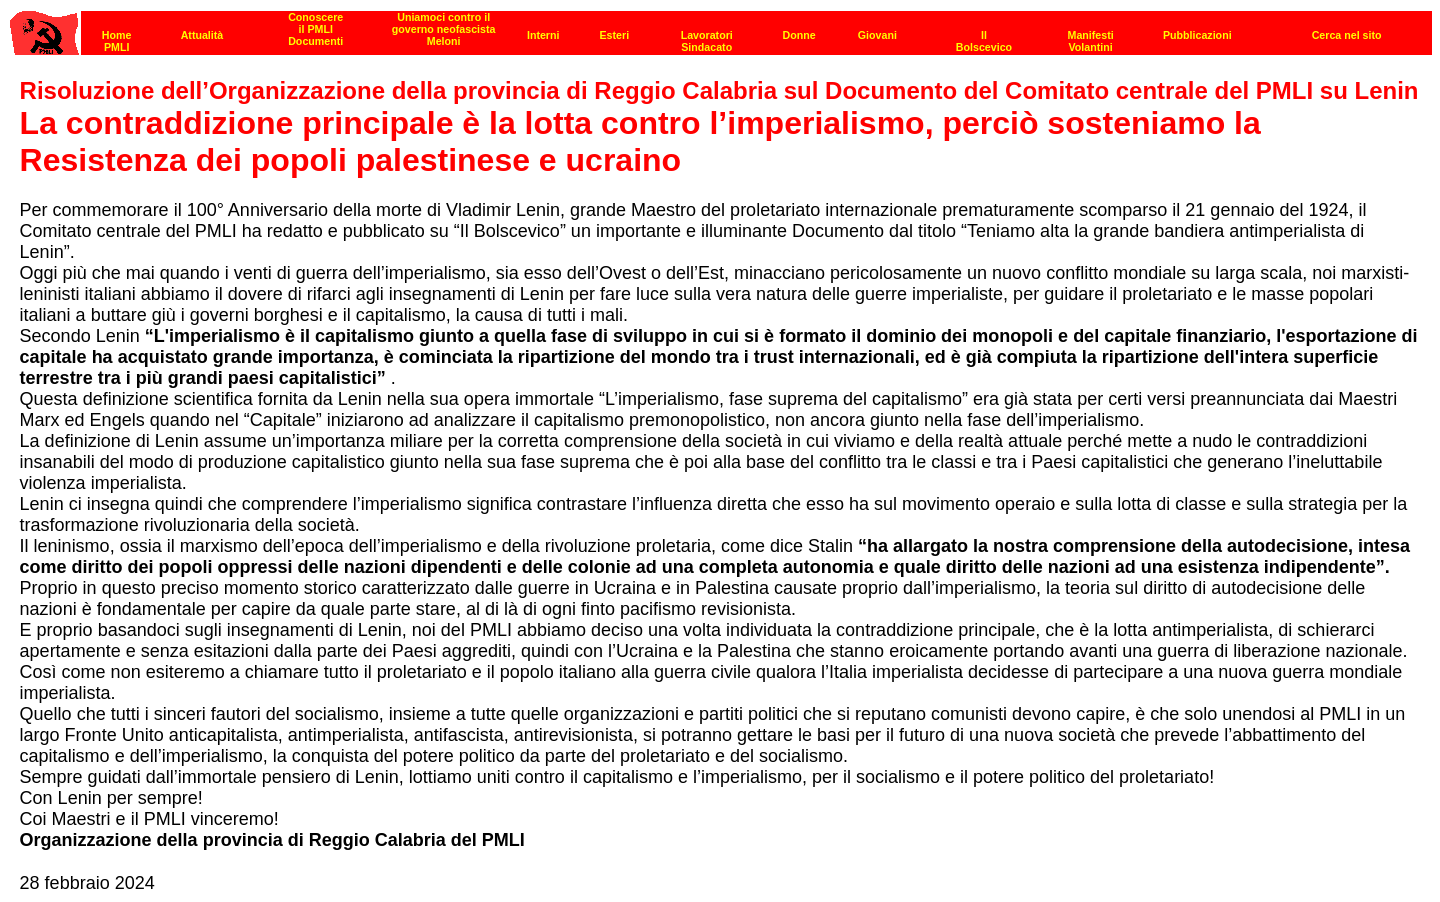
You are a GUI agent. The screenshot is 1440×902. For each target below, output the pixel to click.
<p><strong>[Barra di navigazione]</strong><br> (721, 27)
